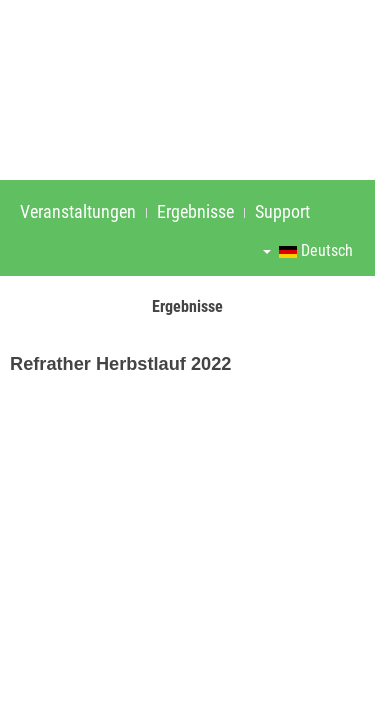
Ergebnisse (195, 211)
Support (282, 211)
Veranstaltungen (78, 211)
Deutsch (308, 250)
